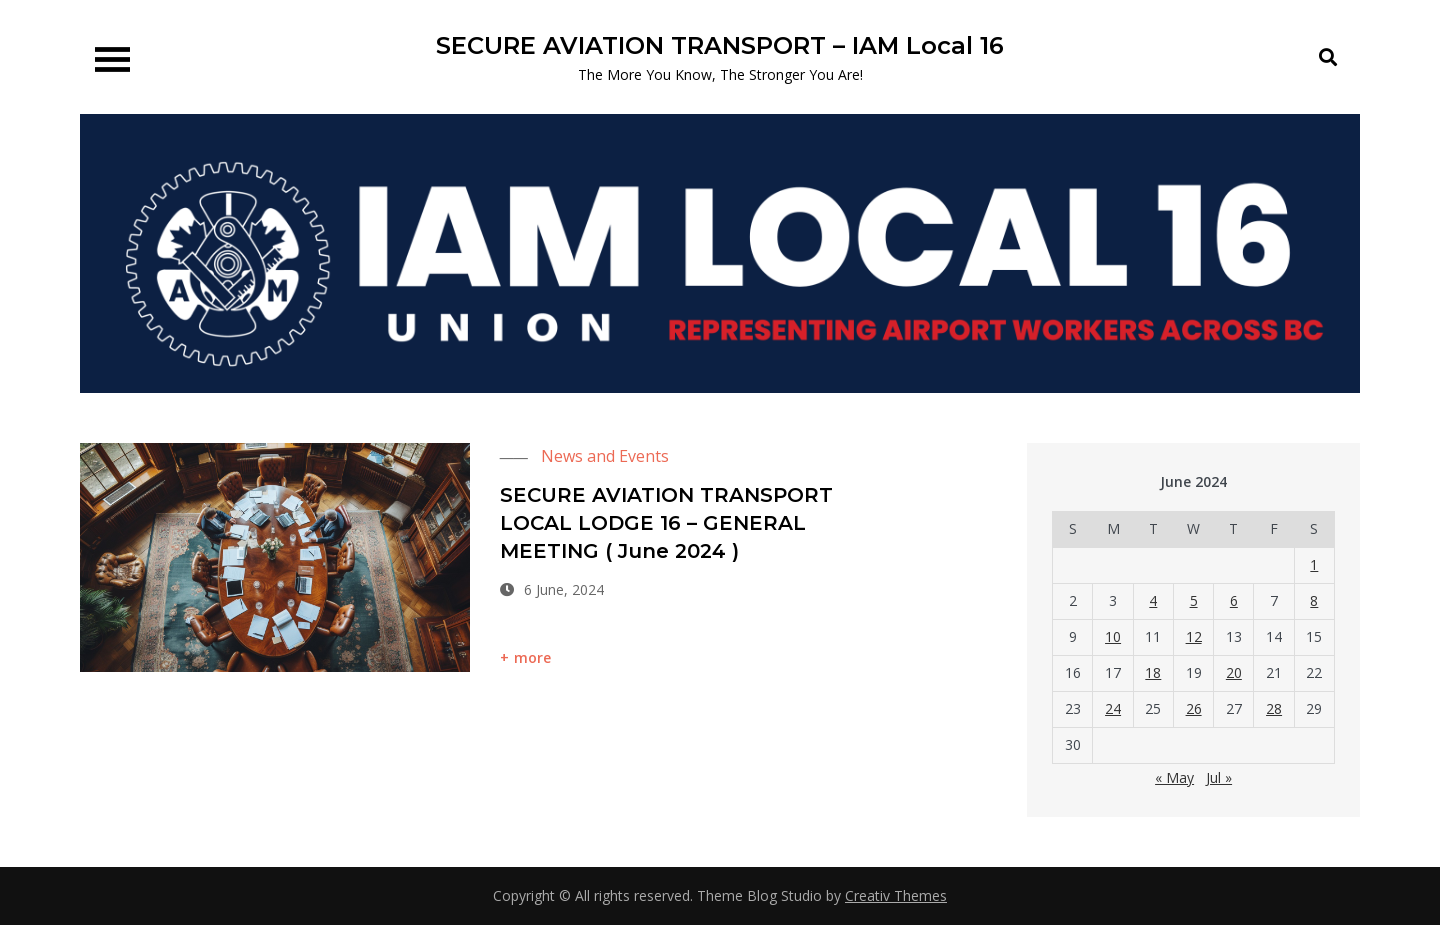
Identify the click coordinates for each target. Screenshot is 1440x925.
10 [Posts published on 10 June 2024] (1113, 636)
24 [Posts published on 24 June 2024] (1113, 708)
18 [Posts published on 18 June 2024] (1153, 672)
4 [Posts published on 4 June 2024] (1153, 600)
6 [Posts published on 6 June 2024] (1234, 600)
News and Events (605, 456)
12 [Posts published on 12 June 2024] (1194, 636)
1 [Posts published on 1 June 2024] (1314, 564)
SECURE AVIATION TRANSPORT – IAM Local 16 (720, 45)
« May (1174, 777)
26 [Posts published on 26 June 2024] (1194, 708)
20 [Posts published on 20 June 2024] (1234, 672)
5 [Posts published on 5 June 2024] (1194, 600)
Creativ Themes (896, 895)
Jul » (1219, 777)
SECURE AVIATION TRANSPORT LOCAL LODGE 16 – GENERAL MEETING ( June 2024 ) (666, 523)
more (533, 657)
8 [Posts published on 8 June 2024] (1314, 600)
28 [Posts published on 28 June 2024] (1274, 708)
